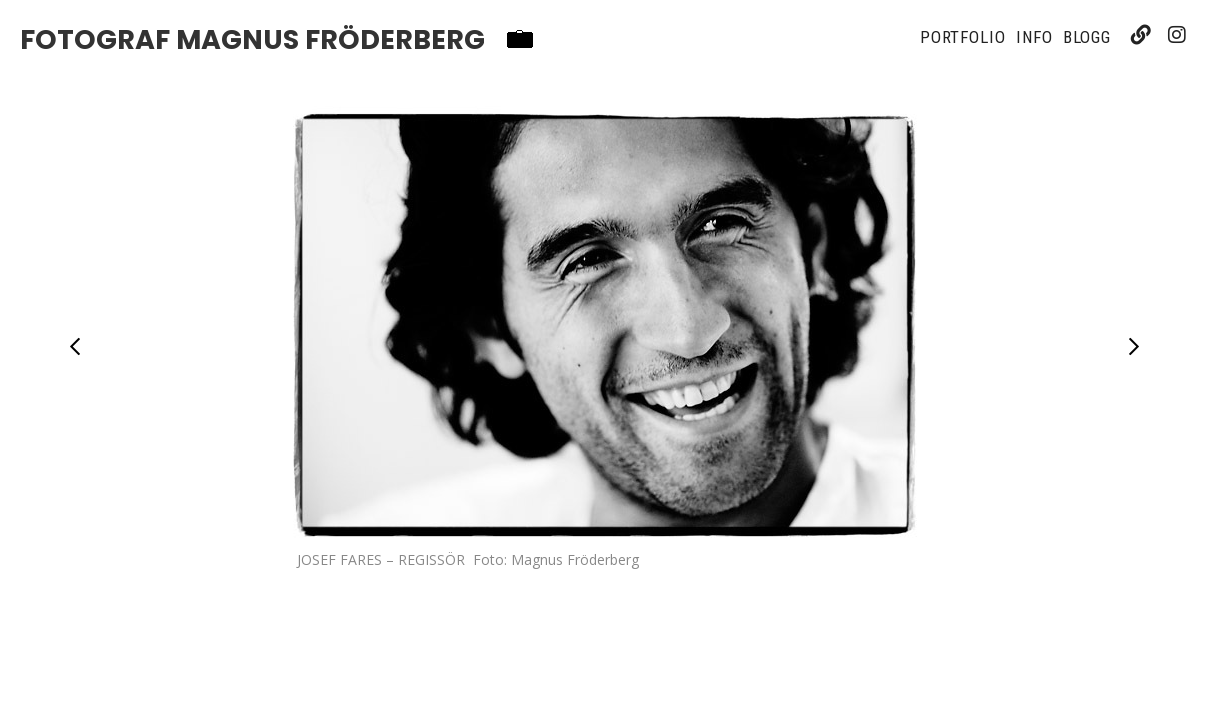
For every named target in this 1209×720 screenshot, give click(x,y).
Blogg (1087, 37)
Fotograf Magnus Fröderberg (252, 40)
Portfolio (963, 37)
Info (1034, 37)
